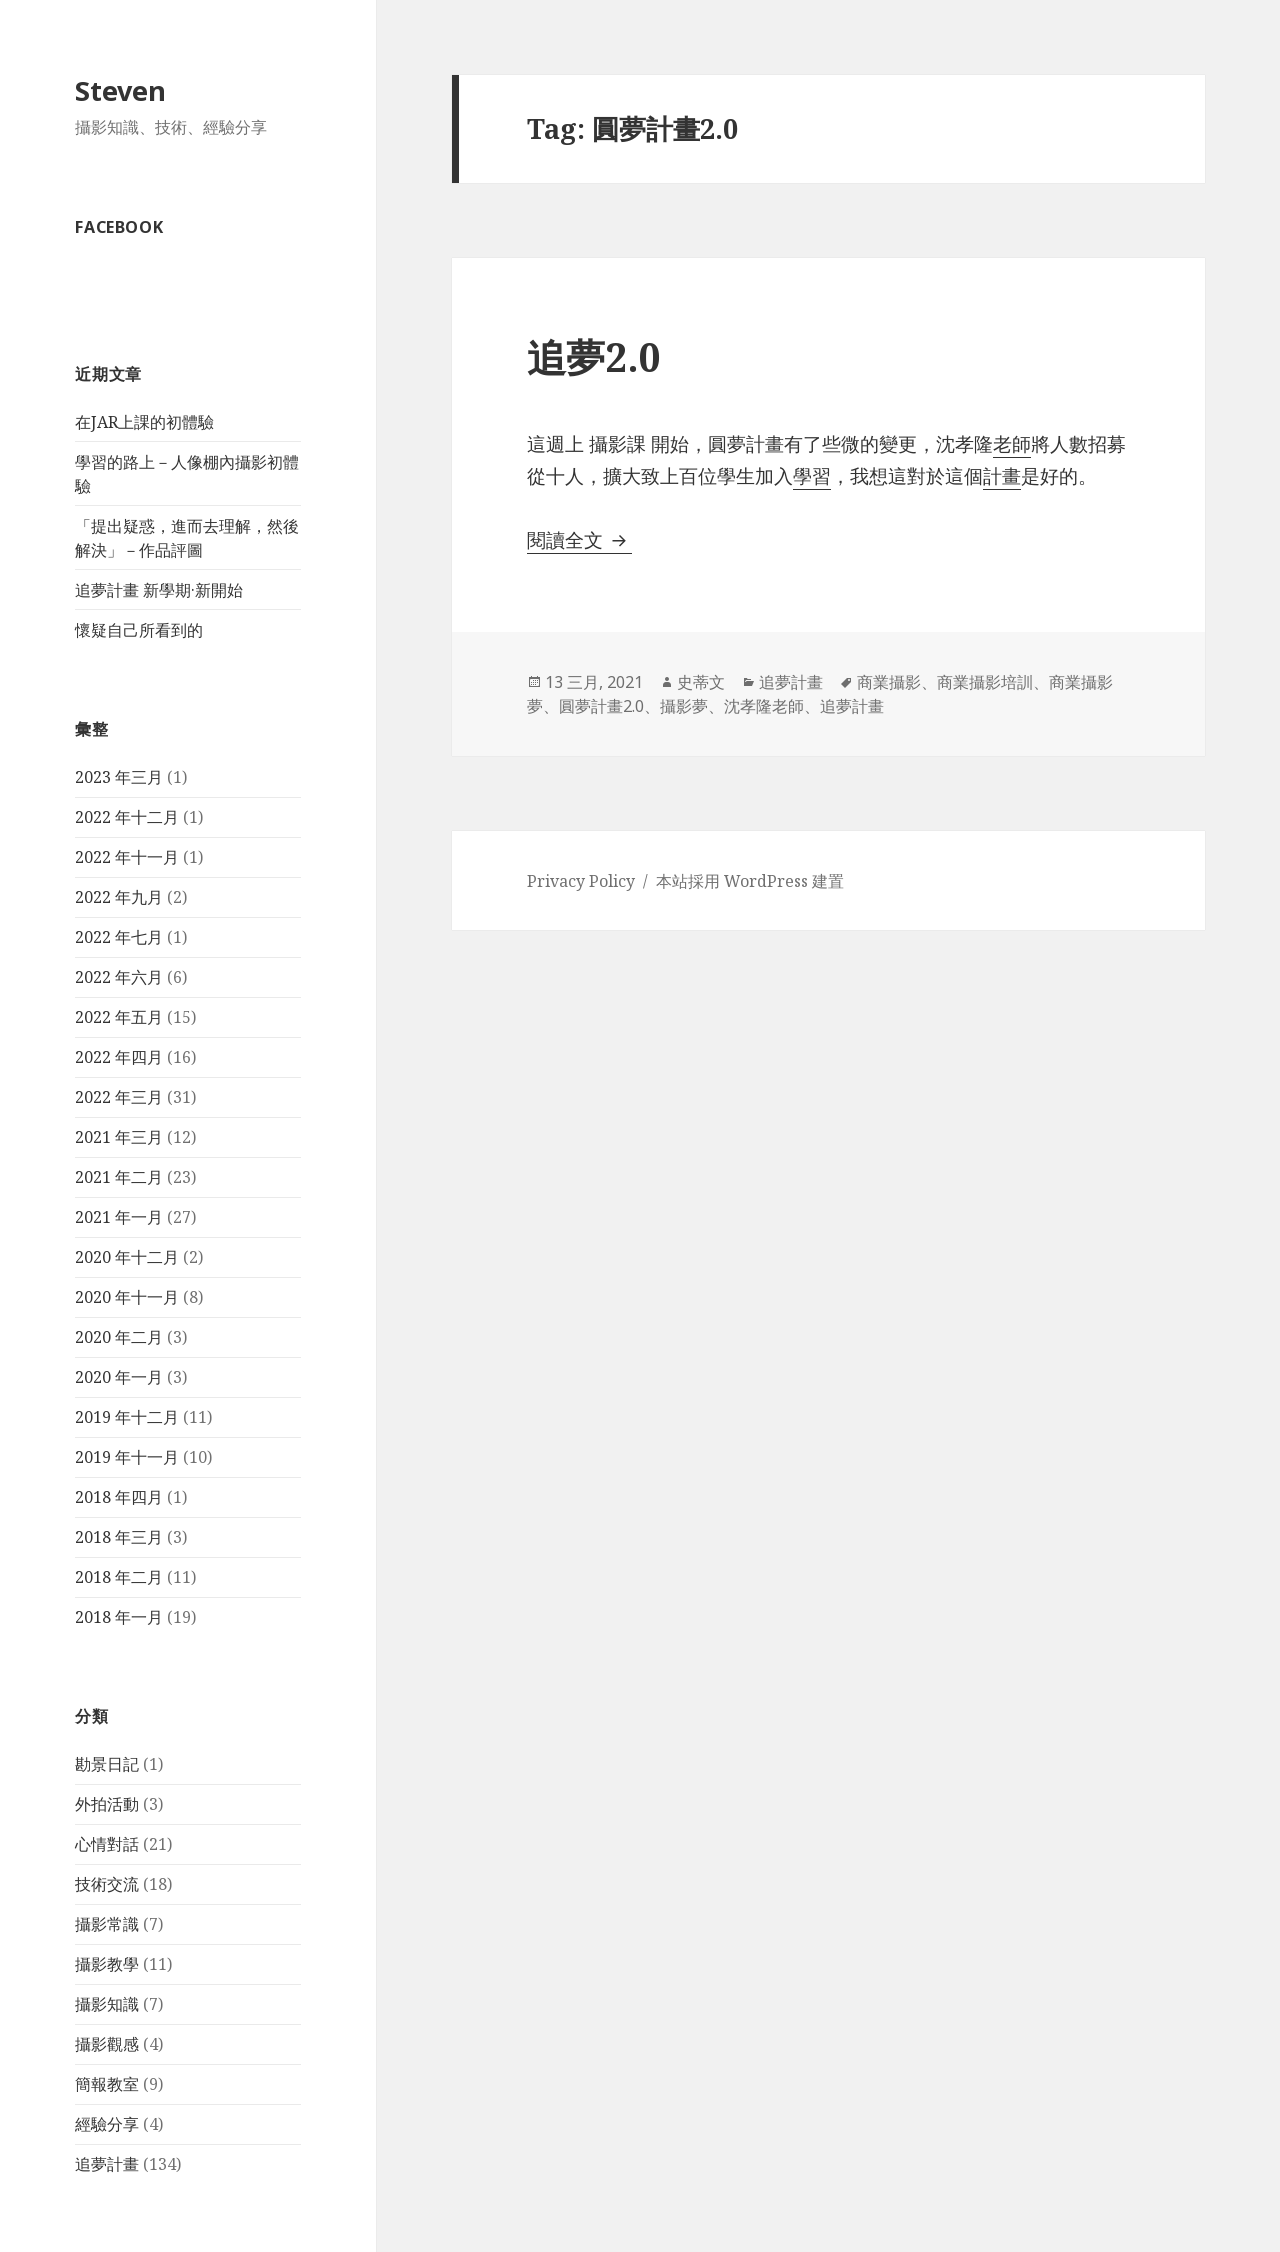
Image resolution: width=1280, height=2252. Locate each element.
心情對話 (107, 1844)
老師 (1012, 444)
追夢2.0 (594, 356)
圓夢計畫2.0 (601, 706)
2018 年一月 (119, 1617)
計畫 (1002, 476)
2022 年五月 (119, 1017)
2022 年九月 (119, 897)
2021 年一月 (119, 1217)
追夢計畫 (107, 2164)
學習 (812, 476)
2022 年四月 (119, 1057)
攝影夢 (684, 706)
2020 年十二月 (127, 1257)
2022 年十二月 (127, 817)
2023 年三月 (119, 777)
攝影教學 (107, 1964)
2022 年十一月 (127, 857)
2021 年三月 (119, 1137)
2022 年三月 (119, 1097)
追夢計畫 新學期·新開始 (159, 590)
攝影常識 (107, 1924)
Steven (120, 90)
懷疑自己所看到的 (139, 630)
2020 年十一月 (127, 1297)
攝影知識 (107, 2004)
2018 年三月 (119, 1537)
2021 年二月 (119, 1177)
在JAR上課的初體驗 (144, 422)
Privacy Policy (581, 881)
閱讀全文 (579, 540)
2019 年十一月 (127, 1457)
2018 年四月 (119, 1497)
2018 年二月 (119, 1577)
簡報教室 (107, 2084)
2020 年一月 (119, 1377)
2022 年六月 (119, 977)
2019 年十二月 (127, 1417)
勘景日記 (107, 1764)
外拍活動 (107, 1804)
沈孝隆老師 (764, 706)
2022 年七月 (119, 937)
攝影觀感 (107, 2044)
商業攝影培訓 (985, 682)
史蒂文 (701, 682)
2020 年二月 (119, 1337)
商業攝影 (889, 682)
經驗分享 (107, 2124)
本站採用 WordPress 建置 (750, 881)
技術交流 (107, 1884)
